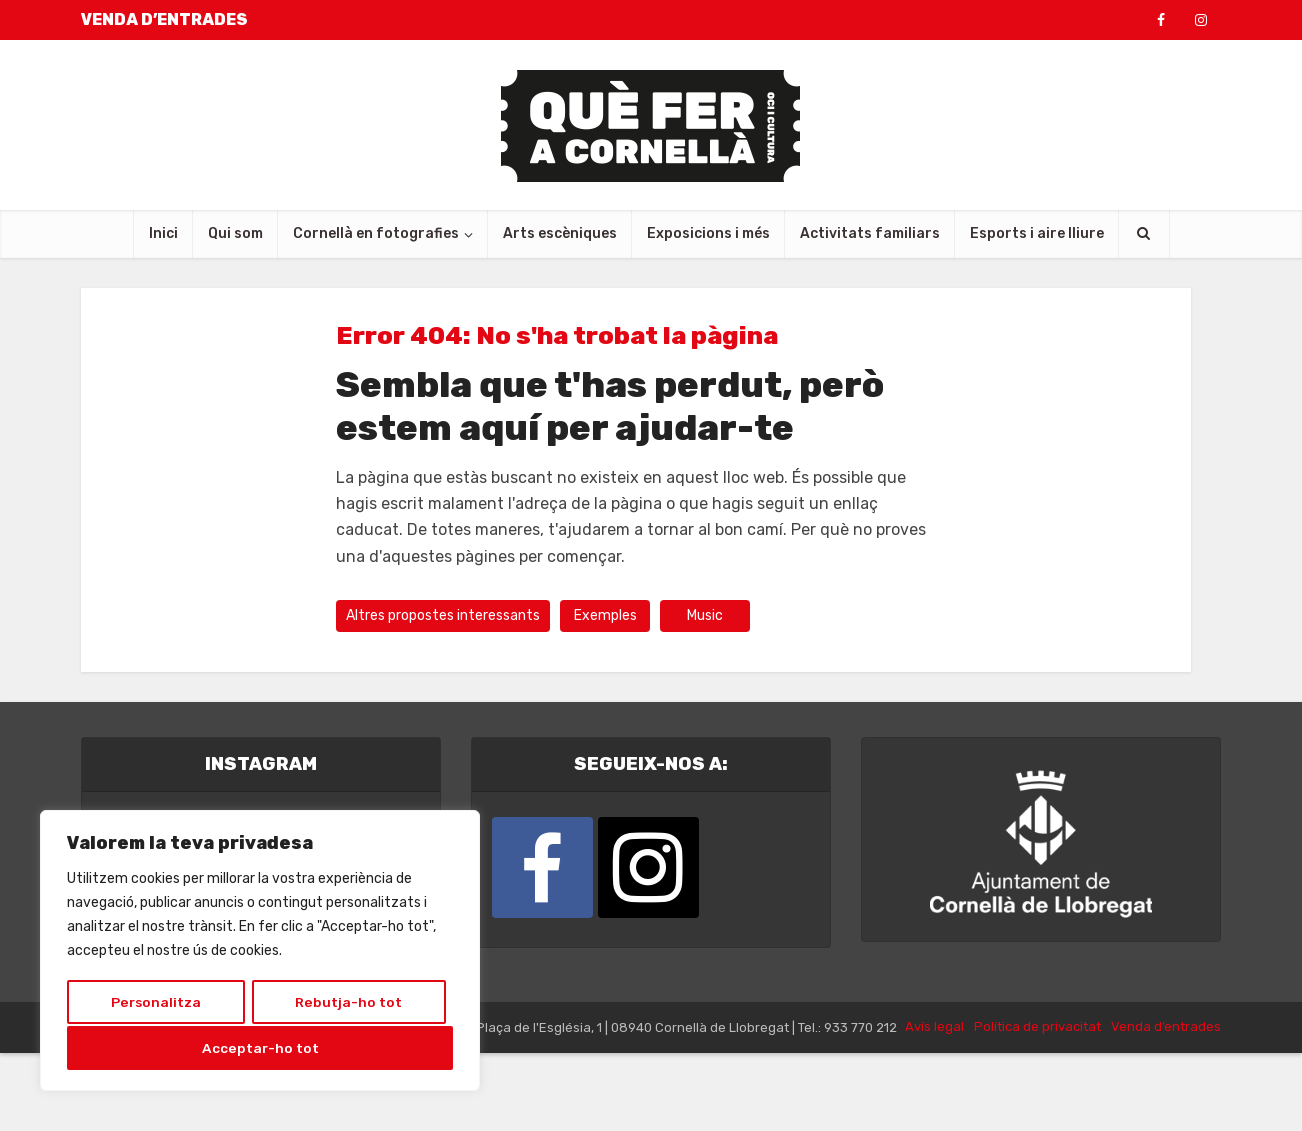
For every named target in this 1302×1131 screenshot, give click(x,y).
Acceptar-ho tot (260, 1047)
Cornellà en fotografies (376, 233)
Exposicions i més (708, 233)
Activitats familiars (870, 233)
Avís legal (934, 1104)
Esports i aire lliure (1037, 233)
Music (705, 615)
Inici (163, 233)
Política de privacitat (1037, 1104)
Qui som (235, 233)
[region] (260, 952)
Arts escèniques (560, 233)
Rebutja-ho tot (348, 1003)
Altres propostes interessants (443, 615)
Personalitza (155, 1003)
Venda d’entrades (1166, 1104)
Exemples (605, 615)
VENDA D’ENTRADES (164, 19)
